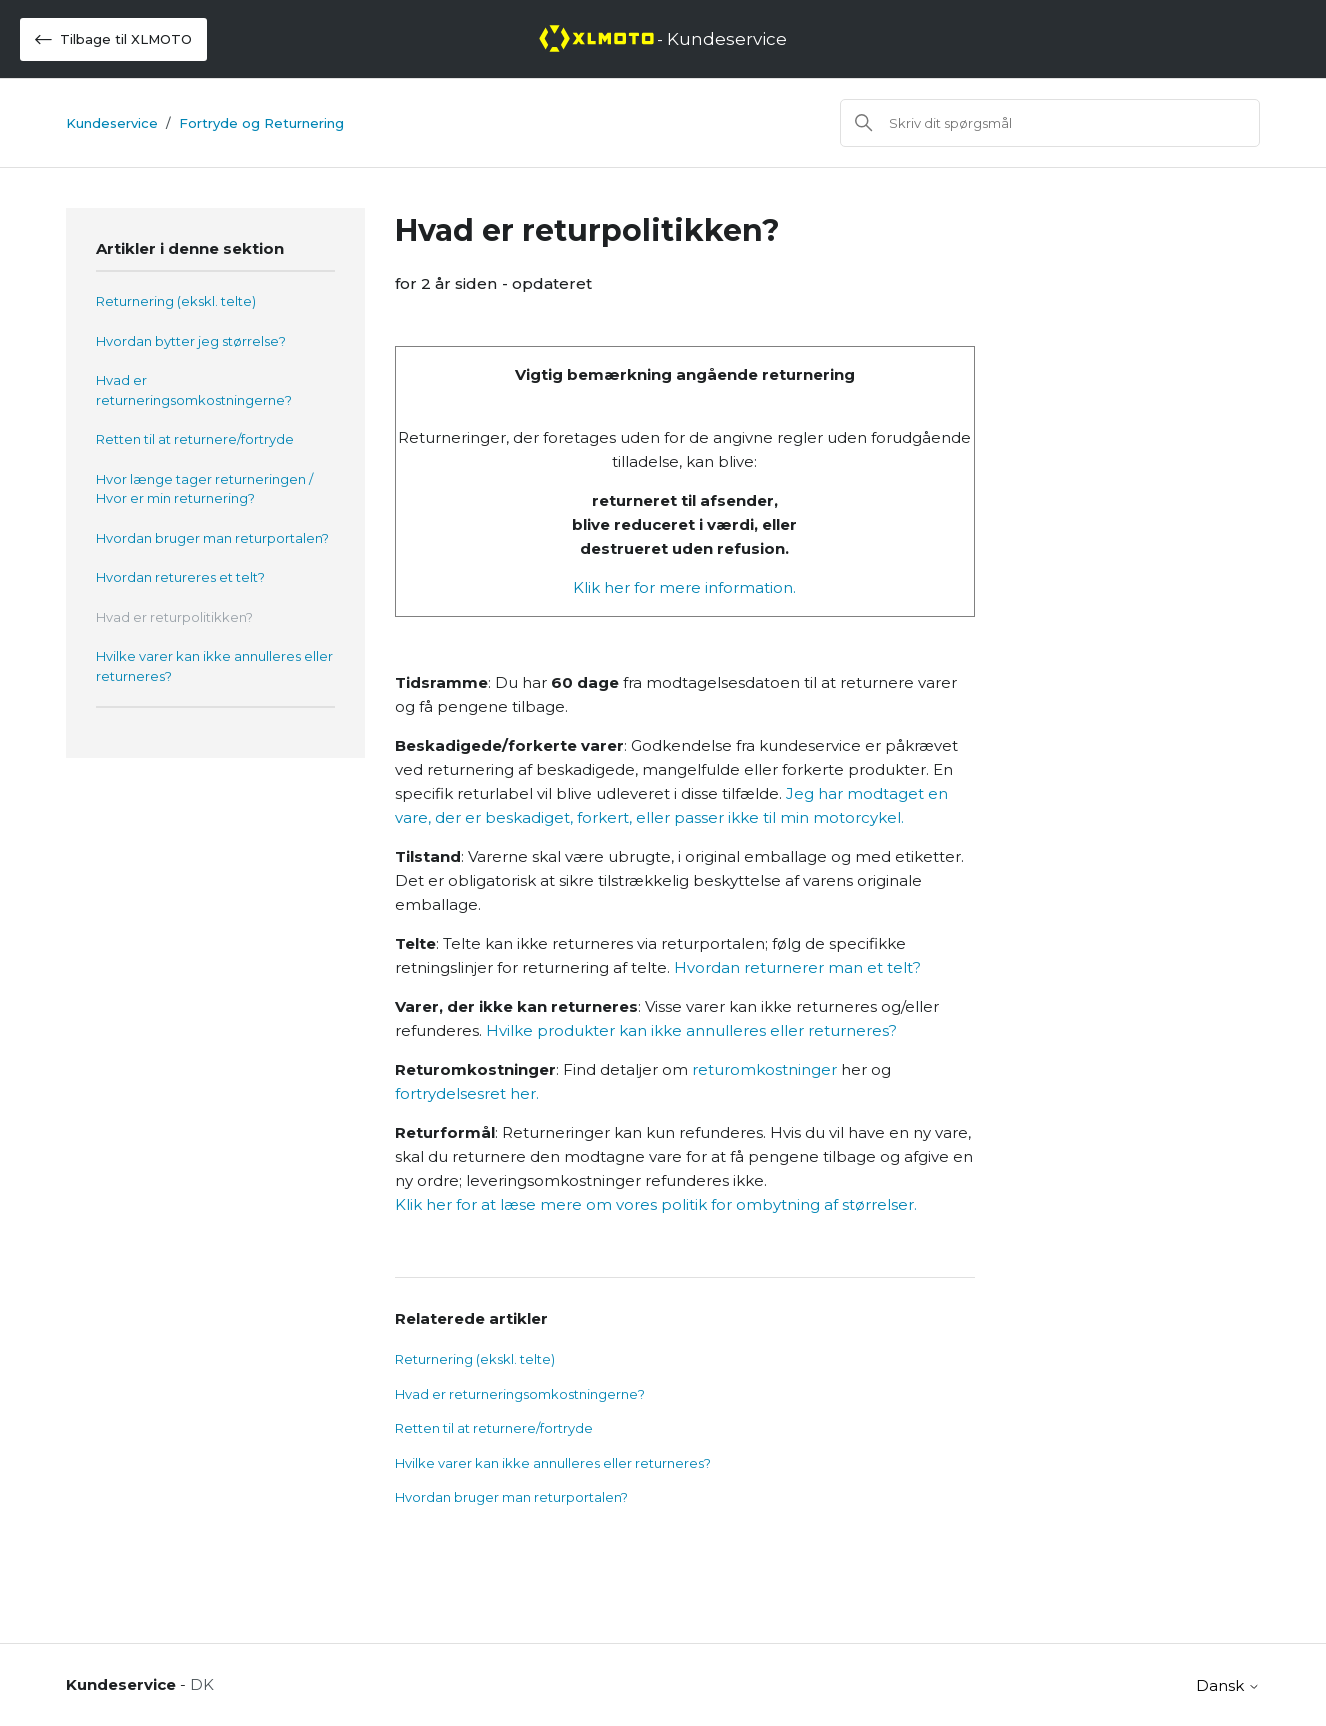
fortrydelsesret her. (467, 1093)
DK (202, 1684)
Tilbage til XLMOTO (113, 39)
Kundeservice (112, 123)
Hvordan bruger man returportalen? (212, 538)
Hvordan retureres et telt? (180, 577)
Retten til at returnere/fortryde (195, 439)
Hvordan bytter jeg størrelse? (191, 341)
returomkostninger (764, 1069)
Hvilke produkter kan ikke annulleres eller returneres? (691, 1030)
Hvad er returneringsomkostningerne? (194, 390)
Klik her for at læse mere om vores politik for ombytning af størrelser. (656, 1204)
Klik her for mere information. (684, 587)
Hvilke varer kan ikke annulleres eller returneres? (214, 666)
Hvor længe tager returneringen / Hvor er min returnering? (204, 489)
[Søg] (1050, 123)
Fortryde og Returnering (261, 123)
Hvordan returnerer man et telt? (797, 967)
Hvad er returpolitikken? (174, 617)
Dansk (1228, 1685)
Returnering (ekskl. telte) (176, 301)
